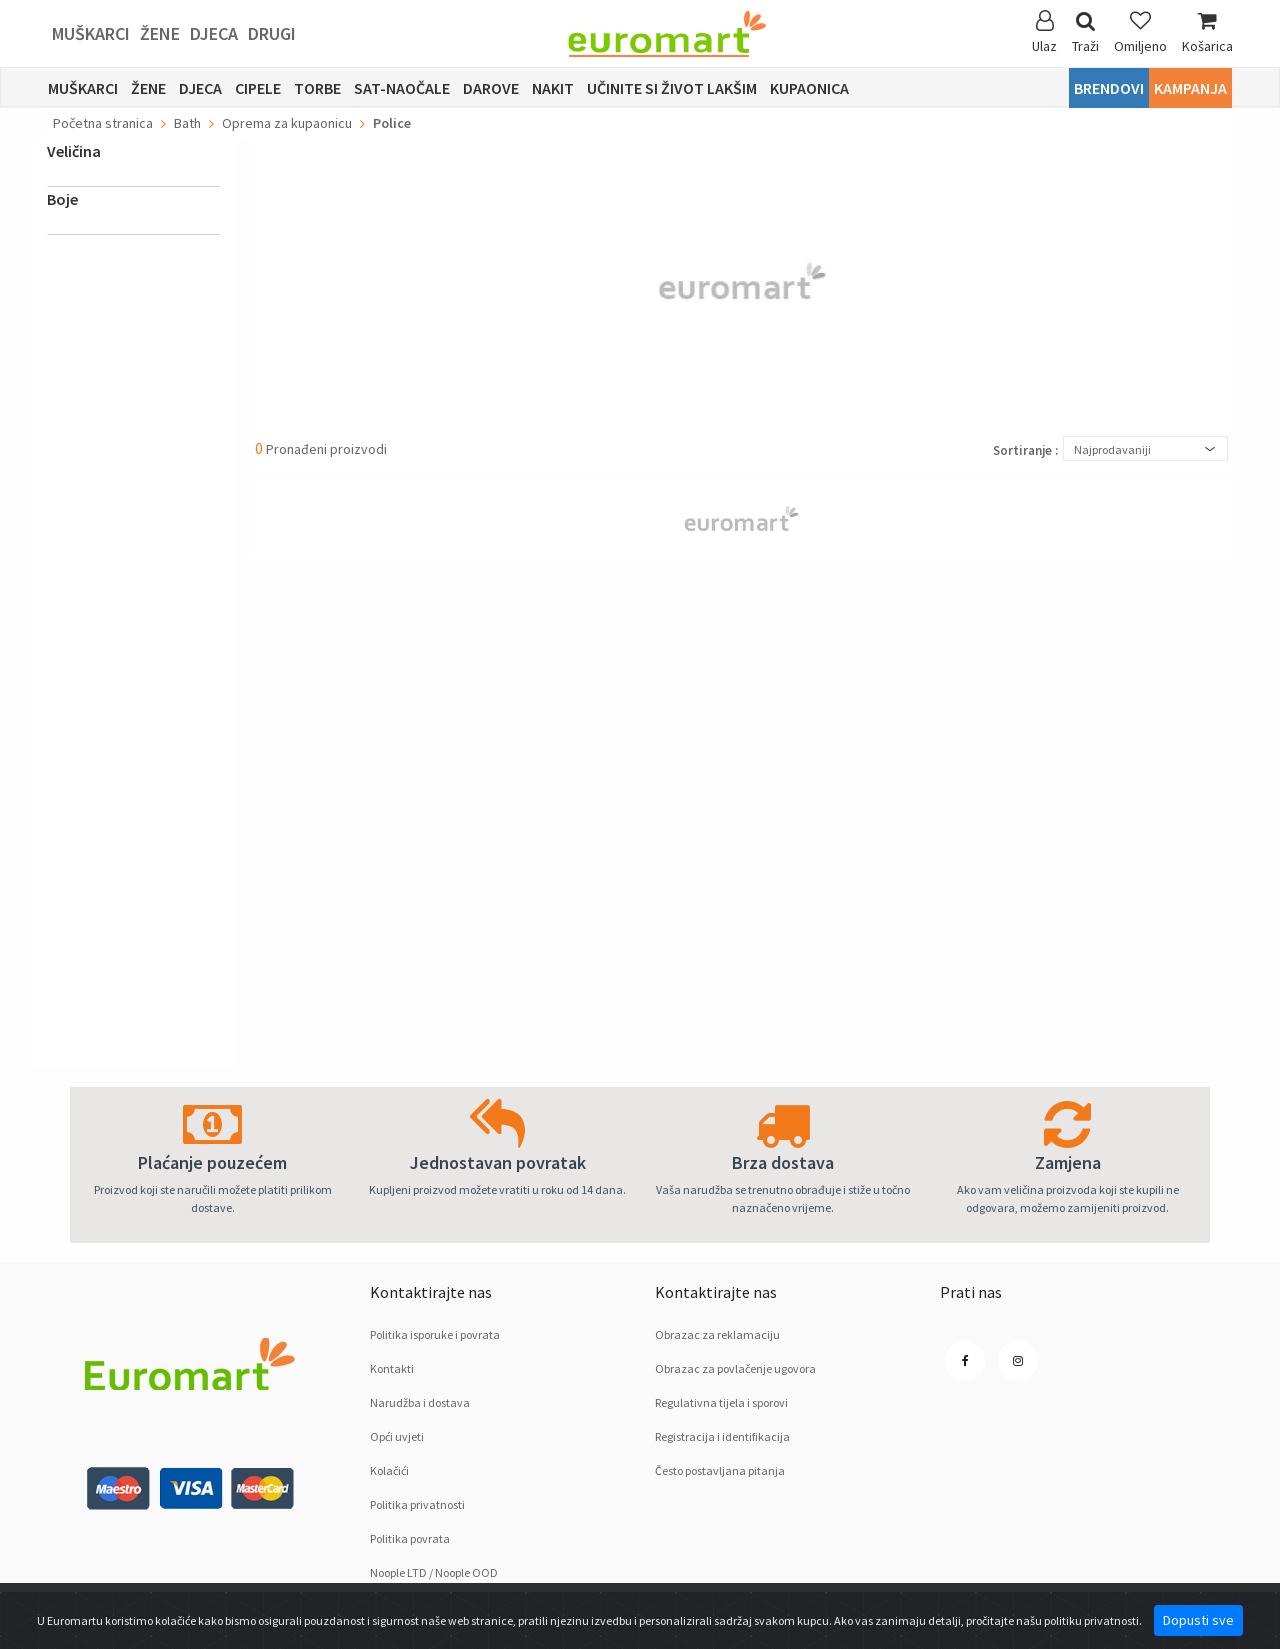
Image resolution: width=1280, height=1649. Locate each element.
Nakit (553, 88)
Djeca (214, 33)
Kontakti (392, 1368)
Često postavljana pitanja (720, 1470)
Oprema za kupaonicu (287, 123)
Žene (160, 33)
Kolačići (389, 1470)
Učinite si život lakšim (672, 88)
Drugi (272, 33)
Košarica (1207, 32)
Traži (1085, 32)
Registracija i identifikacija (722, 1436)
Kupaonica (809, 88)
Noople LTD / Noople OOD (434, 1572)
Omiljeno (1140, 32)
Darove (491, 88)
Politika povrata (410, 1538)
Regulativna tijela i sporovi (721, 1402)
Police (392, 123)
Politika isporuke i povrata (435, 1334)
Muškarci (91, 33)
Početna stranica (103, 123)
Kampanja (1190, 88)
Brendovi (1109, 88)
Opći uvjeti (397, 1436)
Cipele (258, 88)
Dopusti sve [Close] (1198, 1620)
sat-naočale (402, 88)
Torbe (317, 88)
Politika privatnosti (417, 1504)
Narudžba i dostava (420, 1402)
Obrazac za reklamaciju (717, 1334)
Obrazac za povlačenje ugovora (735, 1368)
